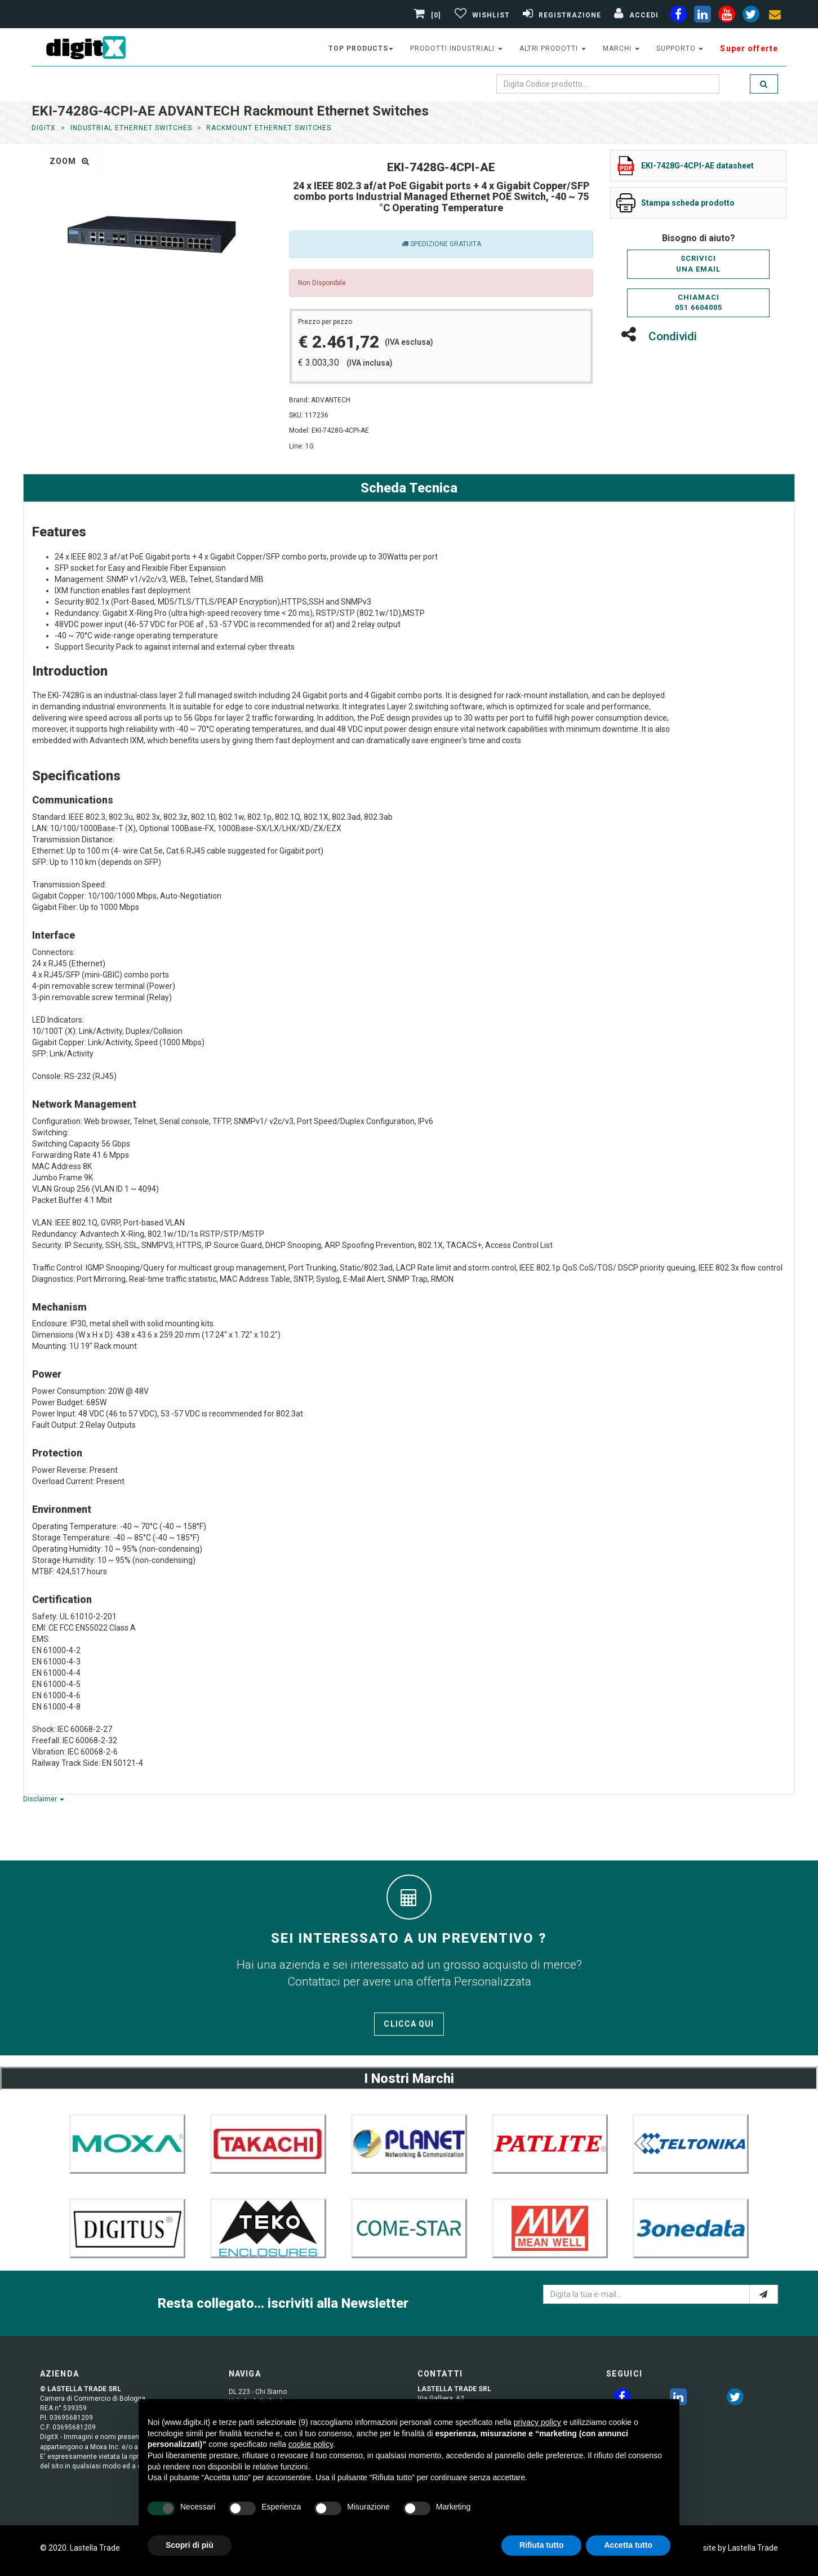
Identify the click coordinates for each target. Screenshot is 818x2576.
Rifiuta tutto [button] (541, 2545)
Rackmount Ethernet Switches (268, 128)
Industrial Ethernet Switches (131, 128)
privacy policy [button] (537, 2422)
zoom (70, 161)
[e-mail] (763, 2294)
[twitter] (735, 2399)
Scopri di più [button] (190, 2545)
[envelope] (775, 16)
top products (361, 48)
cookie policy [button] (310, 2444)
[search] (764, 84)
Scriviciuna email (698, 263)
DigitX (44, 128)
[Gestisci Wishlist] (481, 15)
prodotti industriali (456, 48)
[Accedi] (635, 15)
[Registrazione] (560, 15)
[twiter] (751, 16)
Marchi (621, 48)
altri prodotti (552, 48)
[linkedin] (702, 16)
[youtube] (726, 16)
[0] (428, 15)
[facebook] (678, 16)
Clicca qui (409, 2023)
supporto (680, 48)
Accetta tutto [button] (628, 2545)
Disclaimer (43, 1799)
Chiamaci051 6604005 (698, 302)
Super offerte (749, 48)
